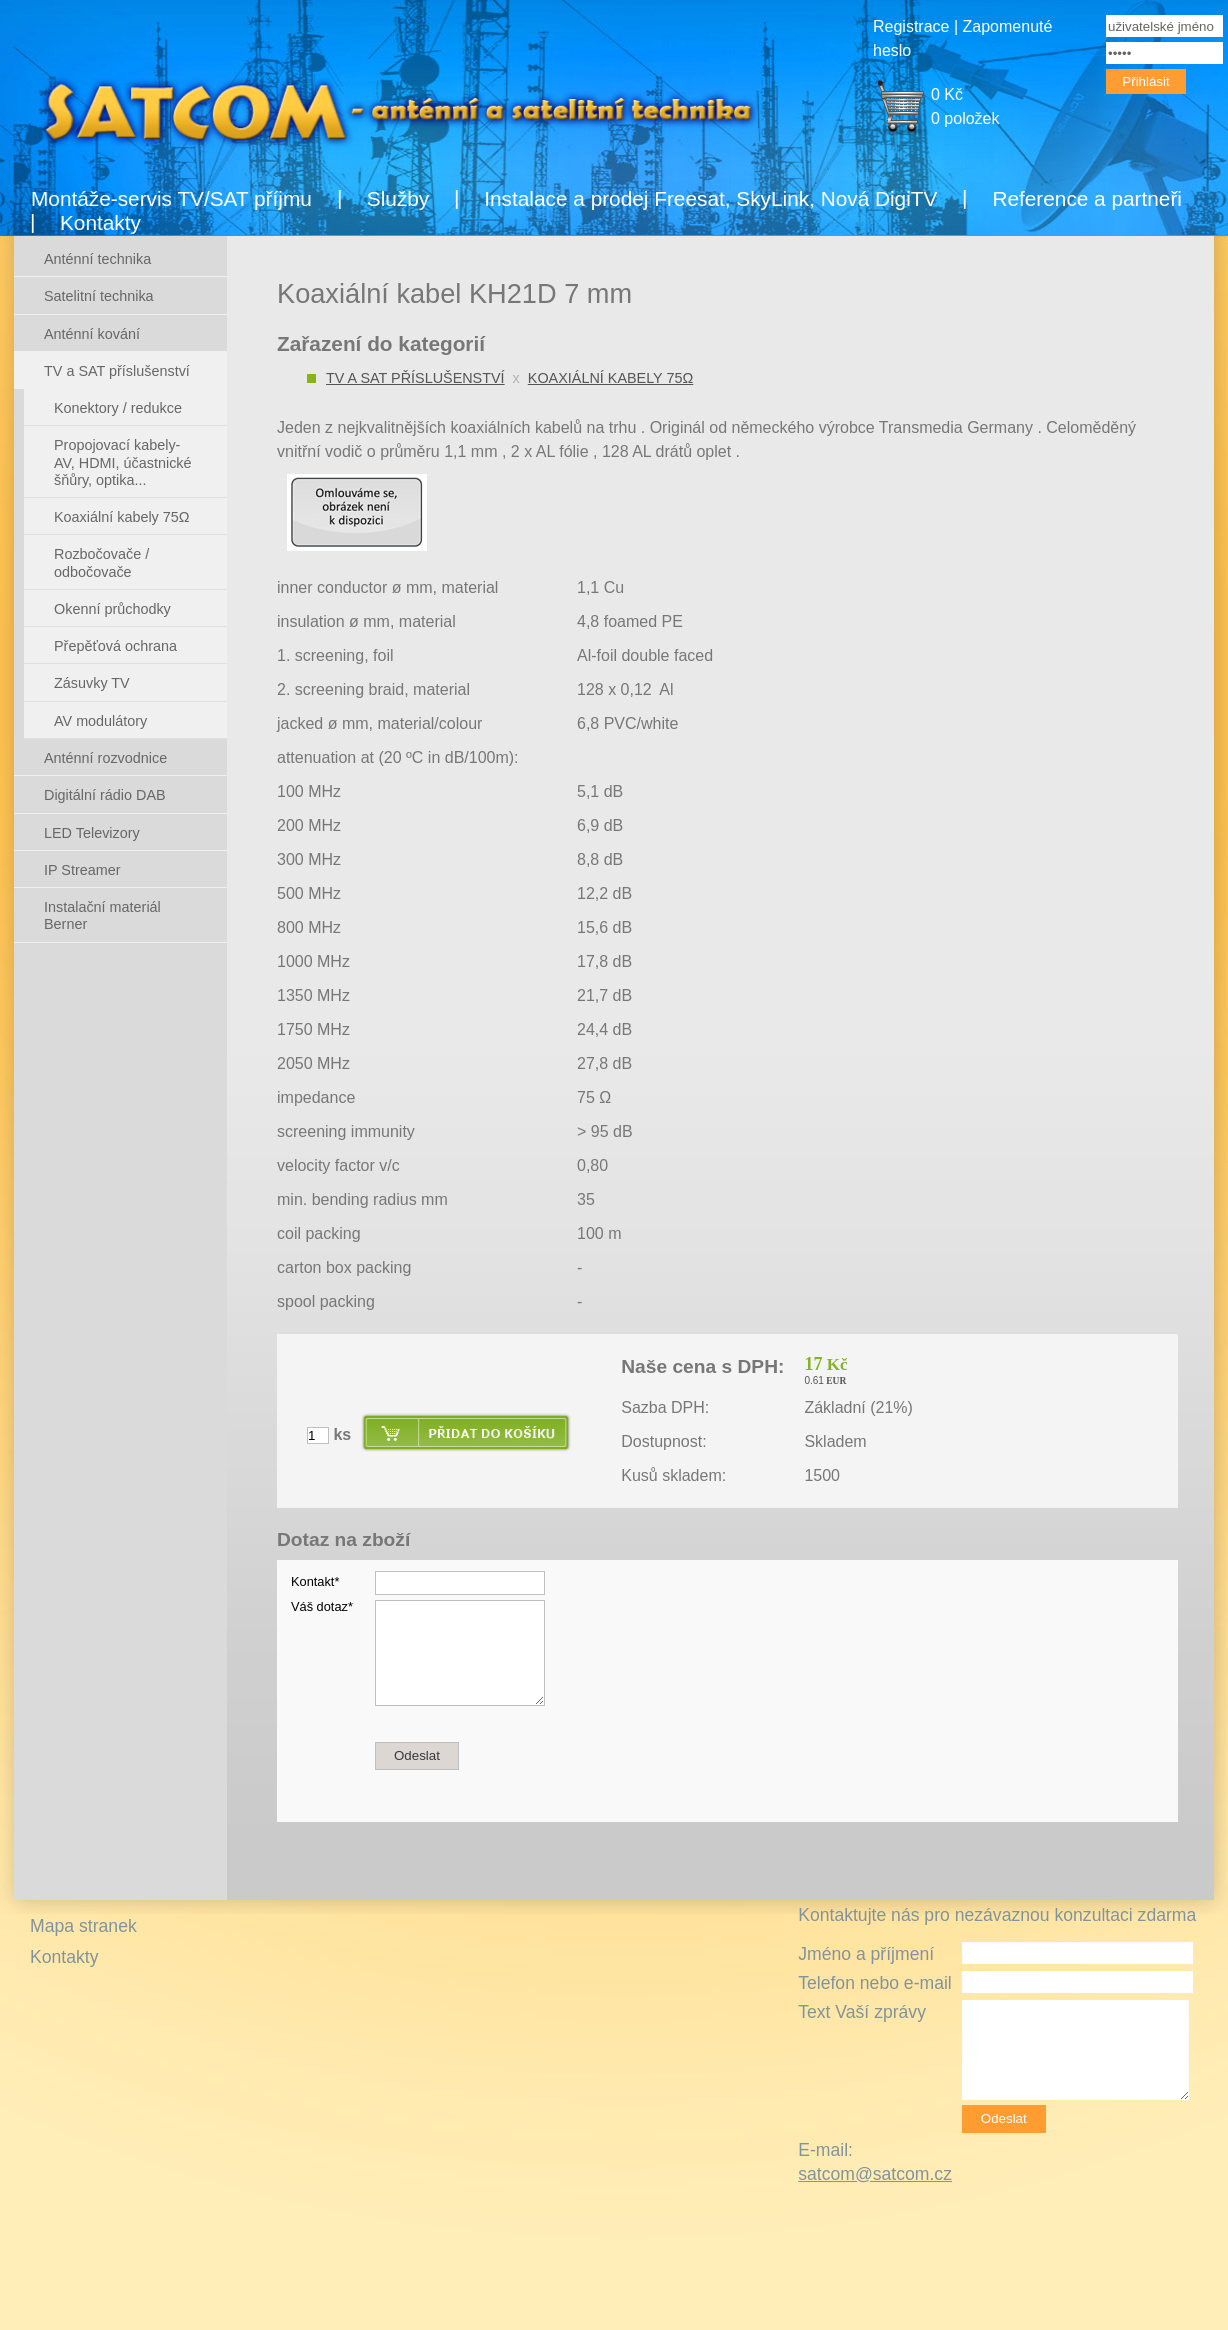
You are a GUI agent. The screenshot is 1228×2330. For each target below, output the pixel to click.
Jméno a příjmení (866, 1954)
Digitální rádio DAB (105, 795)
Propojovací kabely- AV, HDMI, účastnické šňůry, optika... (123, 462)
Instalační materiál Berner (102, 915)
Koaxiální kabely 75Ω (610, 378)
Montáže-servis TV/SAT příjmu (171, 198)
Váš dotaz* (322, 1606)
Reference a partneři (1087, 198)
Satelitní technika (99, 296)
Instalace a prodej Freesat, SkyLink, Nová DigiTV (710, 198)
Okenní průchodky (112, 609)
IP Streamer (82, 870)
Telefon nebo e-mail (875, 1983)
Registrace (911, 26)
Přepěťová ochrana (115, 646)
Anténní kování (92, 334)
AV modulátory (100, 721)
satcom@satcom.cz (875, 2174)
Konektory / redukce (118, 408)
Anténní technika (97, 259)
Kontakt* (315, 1581)
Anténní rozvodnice (105, 758)
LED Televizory (92, 833)
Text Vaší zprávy (862, 2012)
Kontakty (100, 222)
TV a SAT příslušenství (415, 378)
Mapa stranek (83, 1926)
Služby (398, 198)
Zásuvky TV (92, 683)
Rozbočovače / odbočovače (101, 562)
